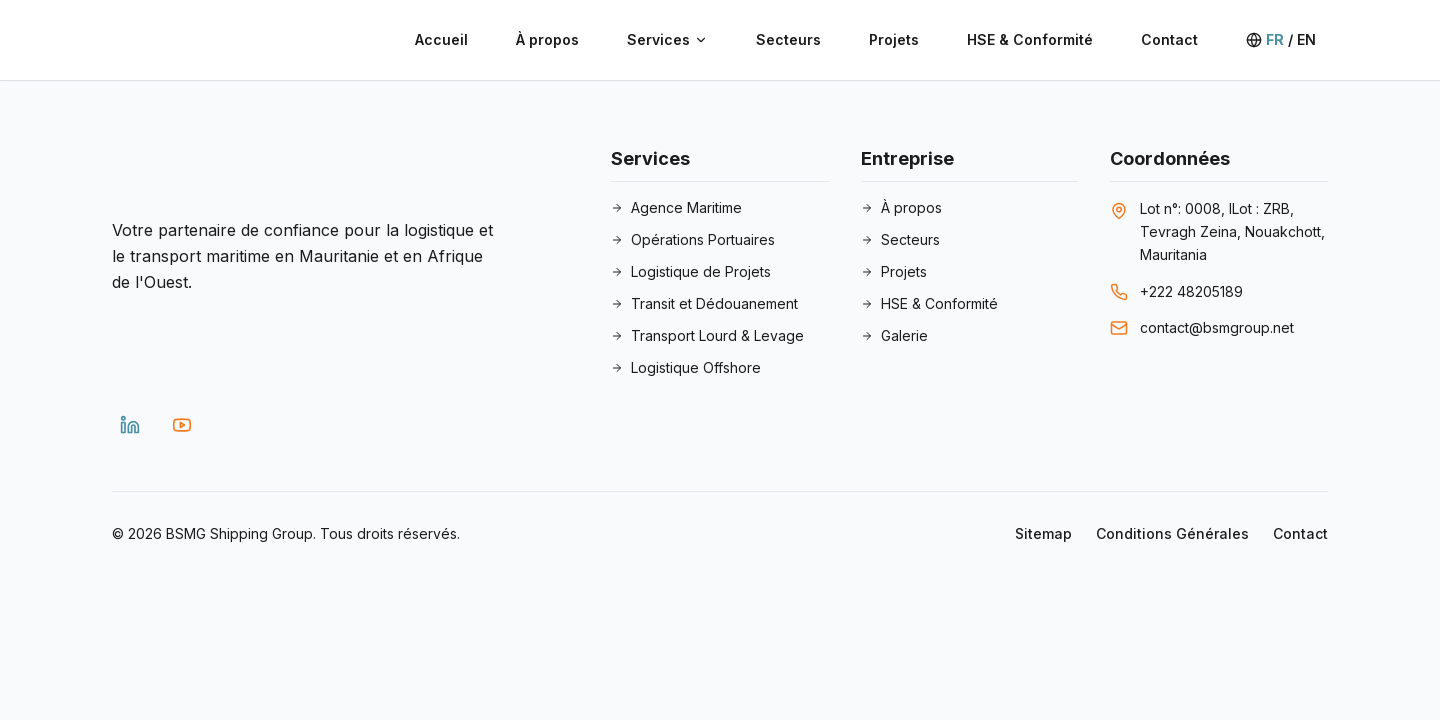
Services (667, 39)
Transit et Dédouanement (704, 303)
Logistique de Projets (691, 271)
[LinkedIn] (130, 425)
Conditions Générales (1172, 533)
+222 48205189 (1191, 291)
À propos (547, 39)
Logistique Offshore (686, 367)
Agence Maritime (676, 207)
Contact (1169, 39)
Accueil (441, 39)
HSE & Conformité (1030, 39)
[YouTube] (182, 425)
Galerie (894, 335)
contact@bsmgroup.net (1217, 327)
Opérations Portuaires (693, 239)
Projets (894, 39)
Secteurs (788, 39)
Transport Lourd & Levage (707, 335)
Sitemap (1043, 533)
